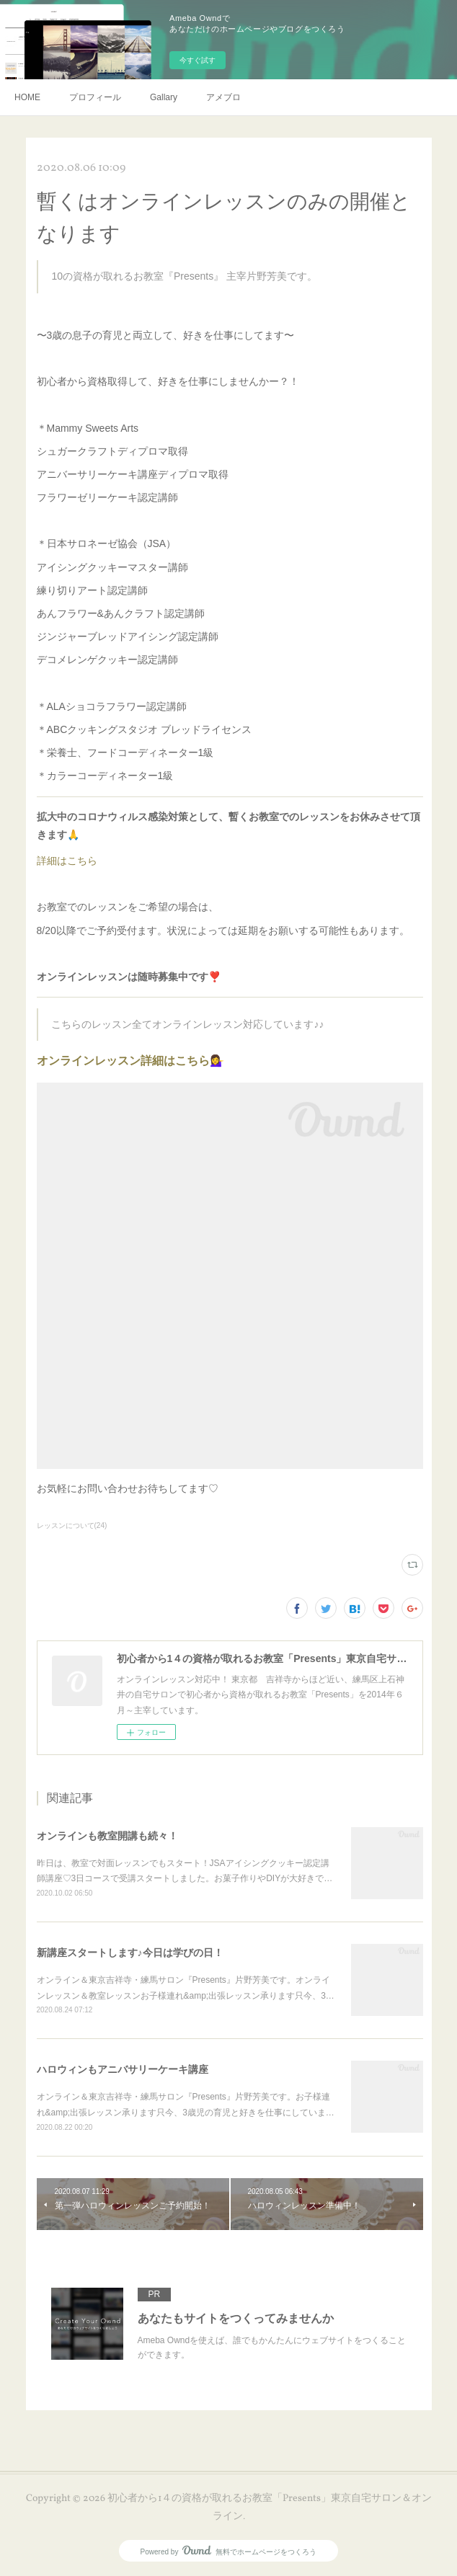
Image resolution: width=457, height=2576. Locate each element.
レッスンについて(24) (72, 1525)
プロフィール (95, 97)
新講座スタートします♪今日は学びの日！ (130, 1952)
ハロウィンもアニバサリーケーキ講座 (122, 2069)
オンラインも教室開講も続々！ (107, 1836)
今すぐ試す (197, 60)
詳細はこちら (67, 860)
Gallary (163, 97)
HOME (27, 97)
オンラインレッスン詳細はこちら (123, 1060)
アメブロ (223, 97)
